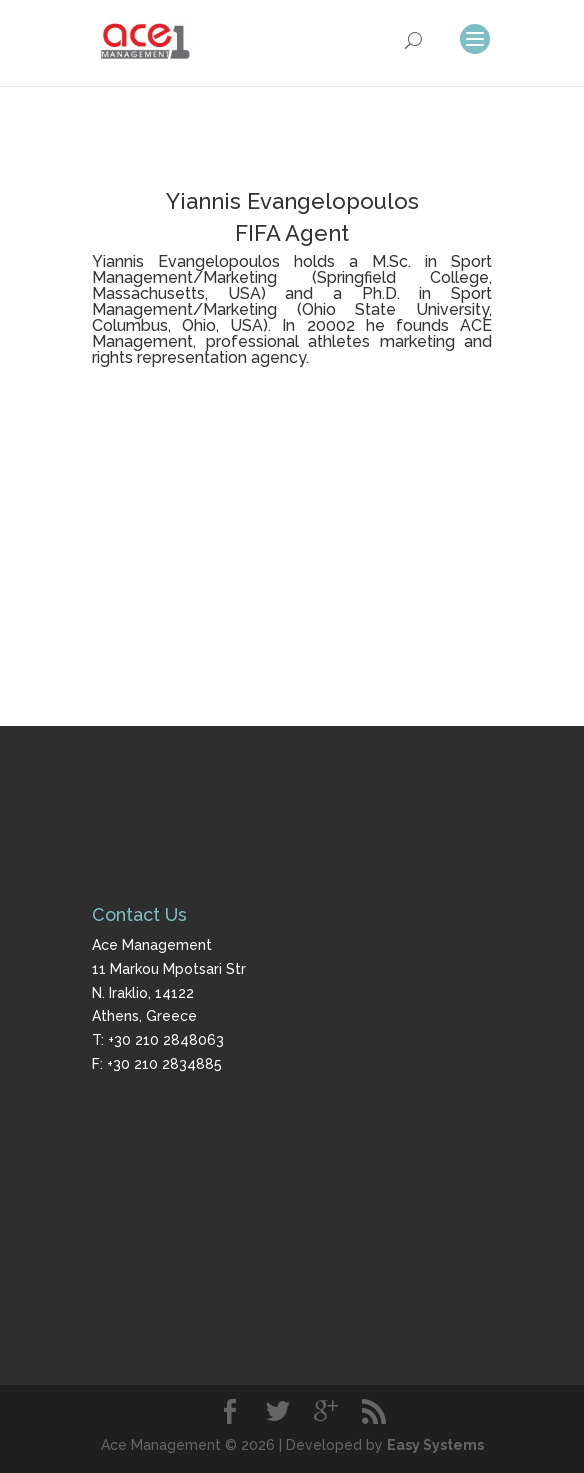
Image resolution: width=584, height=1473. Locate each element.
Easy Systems (435, 1445)
